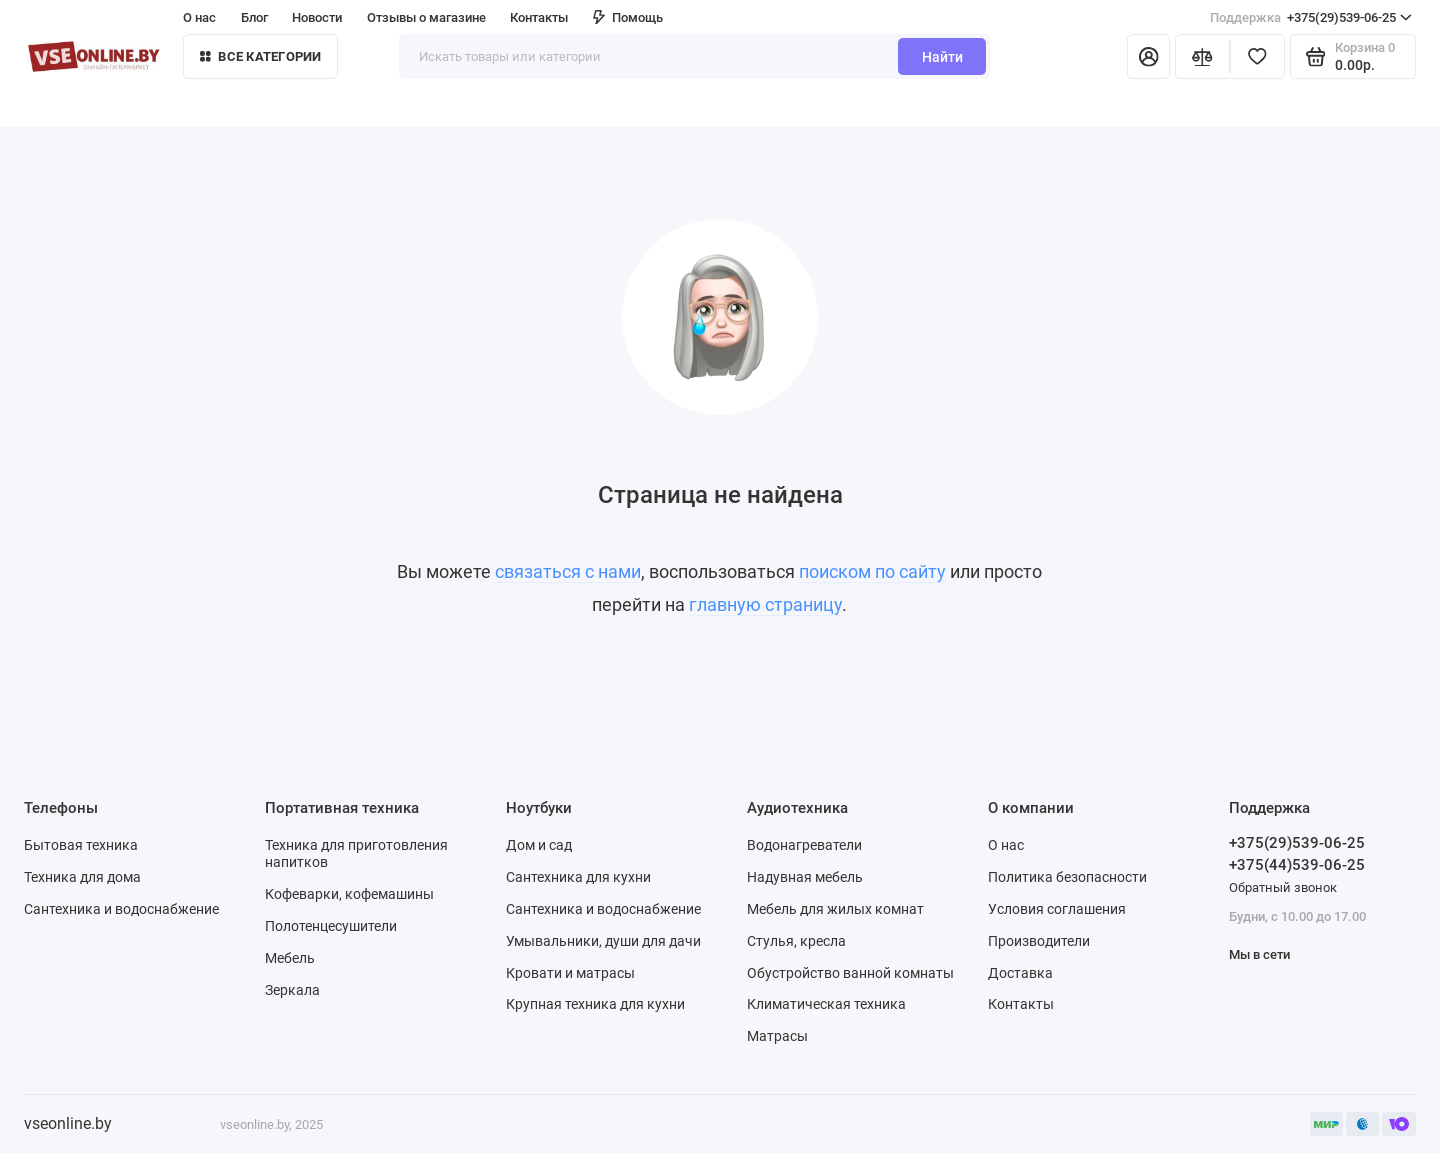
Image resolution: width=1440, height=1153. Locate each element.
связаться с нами (568, 572)
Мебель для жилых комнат (835, 909)
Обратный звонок (1283, 887)
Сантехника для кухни (578, 877)
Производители (1039, 941)
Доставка (1020, 973)
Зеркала (292, 990)
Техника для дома (82, 877)
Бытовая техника (81, 845)
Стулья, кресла (796, 941)
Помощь (628, 17)
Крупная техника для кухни (595, 1004)
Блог (254, 17)
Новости (317, 17)
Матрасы (777, 1036)
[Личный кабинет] (1148, 56)
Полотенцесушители (331, 926)
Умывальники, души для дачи (603, 941)
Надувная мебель (805, 877)
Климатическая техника (826, 1004)
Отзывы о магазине (426, 17)
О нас (199, 17)
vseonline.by (68, 1123)
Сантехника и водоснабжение (121, 909)
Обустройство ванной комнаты (850, 973)
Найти (942, 57)
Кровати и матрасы (570, 973)
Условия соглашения (1057, 909)
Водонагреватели (804, 845)
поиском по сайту (872, 572)
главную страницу (765, 605)
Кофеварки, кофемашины (349, 894)
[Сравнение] (1202, 56)
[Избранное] (1257, 56)
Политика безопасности (1067, 877)
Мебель (290, 958)
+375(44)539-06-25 (1297, 865)
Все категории (261, 56)
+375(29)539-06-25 (1311, 17)
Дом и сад (539, 845)
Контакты (539, 17)
